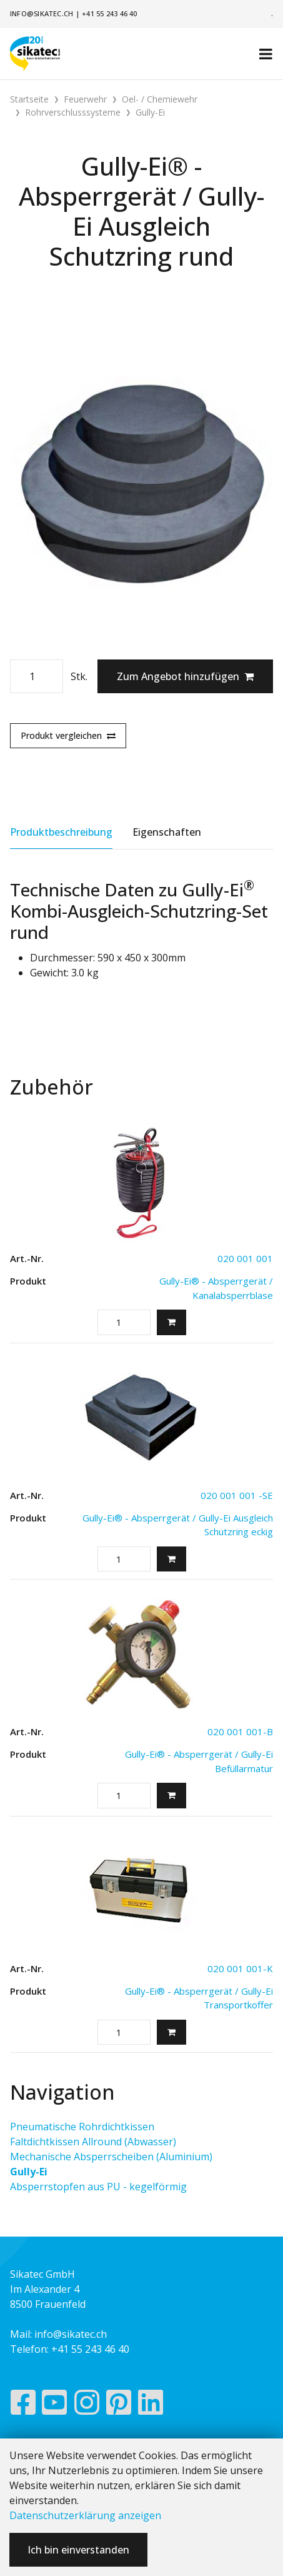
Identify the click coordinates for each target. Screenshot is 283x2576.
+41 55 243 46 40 (109, 13)
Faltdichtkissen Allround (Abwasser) (93, 2141)
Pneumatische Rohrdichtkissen (82, 2126)
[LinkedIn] (151, 2405)
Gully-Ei (28, 2171)
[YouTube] (55, 2405)
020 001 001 (245, 1258)
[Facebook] (23, 2405)
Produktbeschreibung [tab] (61, 832)
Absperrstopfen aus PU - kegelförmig (98, 2186)
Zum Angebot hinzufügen (185, 676)
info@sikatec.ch (41, 13)
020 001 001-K (240, 1968)
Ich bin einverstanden (78, 2550)
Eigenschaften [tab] (166, 832)
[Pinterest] (119, 2405)
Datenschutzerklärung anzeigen (85, 2515)
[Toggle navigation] (266, 53)
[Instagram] (87, 2405)
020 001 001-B (240, 1731)
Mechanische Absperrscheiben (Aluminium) (111, 2156)
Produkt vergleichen (68, 735)
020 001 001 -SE (237, 1495)
